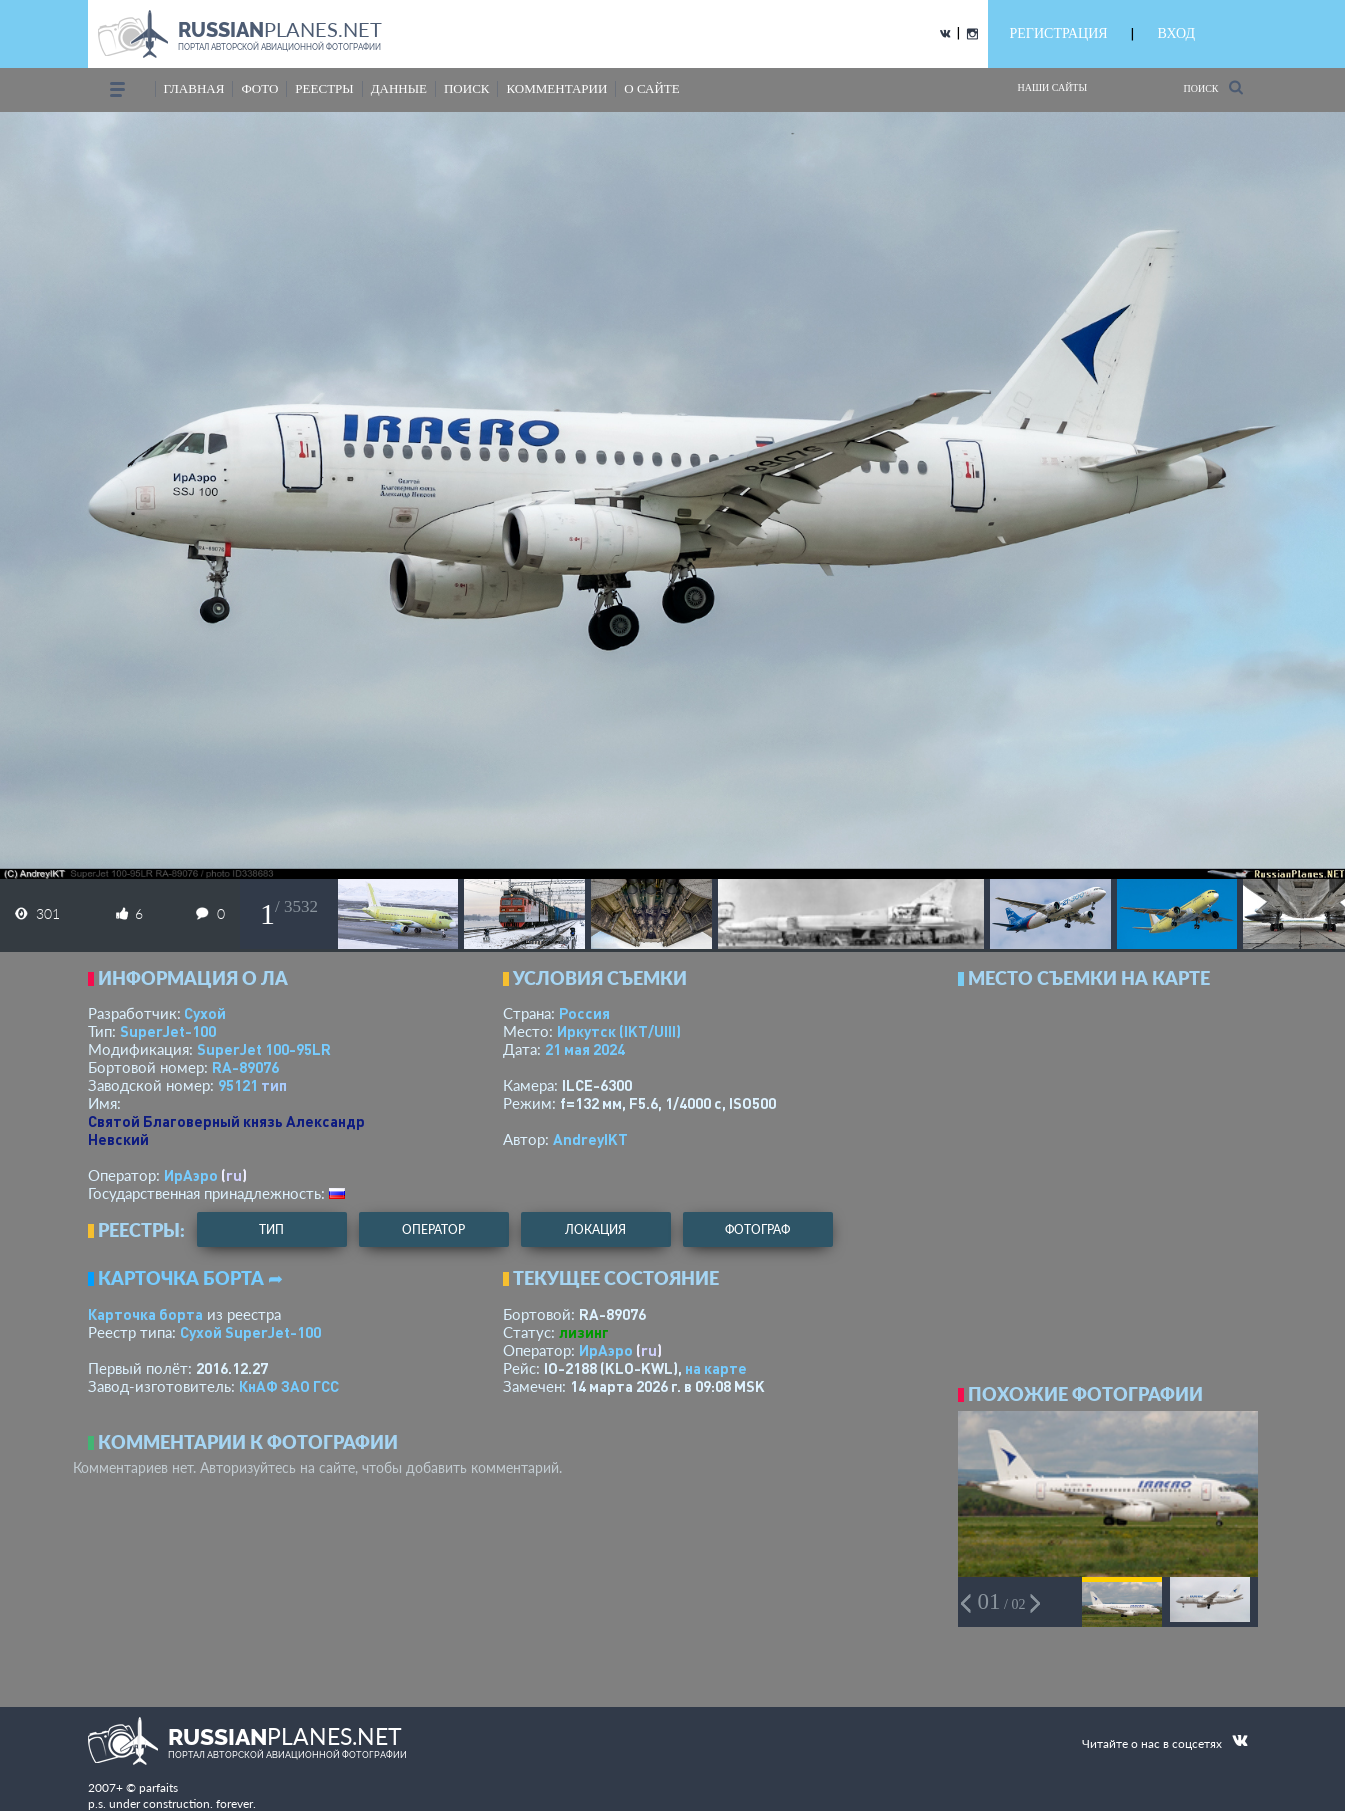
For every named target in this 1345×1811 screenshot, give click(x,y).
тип (274, 1085)
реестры (324, 88)
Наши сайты (1053, 87)
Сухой (205, 1013)
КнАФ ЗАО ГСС (289, 1386)
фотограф (757, 1229)
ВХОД (1176, 33)
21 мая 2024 (585, 1049)
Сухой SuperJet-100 (250, 1332)
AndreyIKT (590, 1139)
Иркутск (619, 1031)
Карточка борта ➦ (190, 1278)
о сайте (651, 88)
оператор (433, 1229)
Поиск (1212, 87)
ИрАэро (191, 1175)
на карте (716, 1368)
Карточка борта (145, 1314)
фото (259, 88)
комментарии (556, 88)
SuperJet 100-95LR (264, 1049)
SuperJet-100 (168, 1031)
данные (399, 88)
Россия (584, 1013)
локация (595, 1229)
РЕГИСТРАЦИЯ (1059, 33)
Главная (194, 88)
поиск (467, 88)
